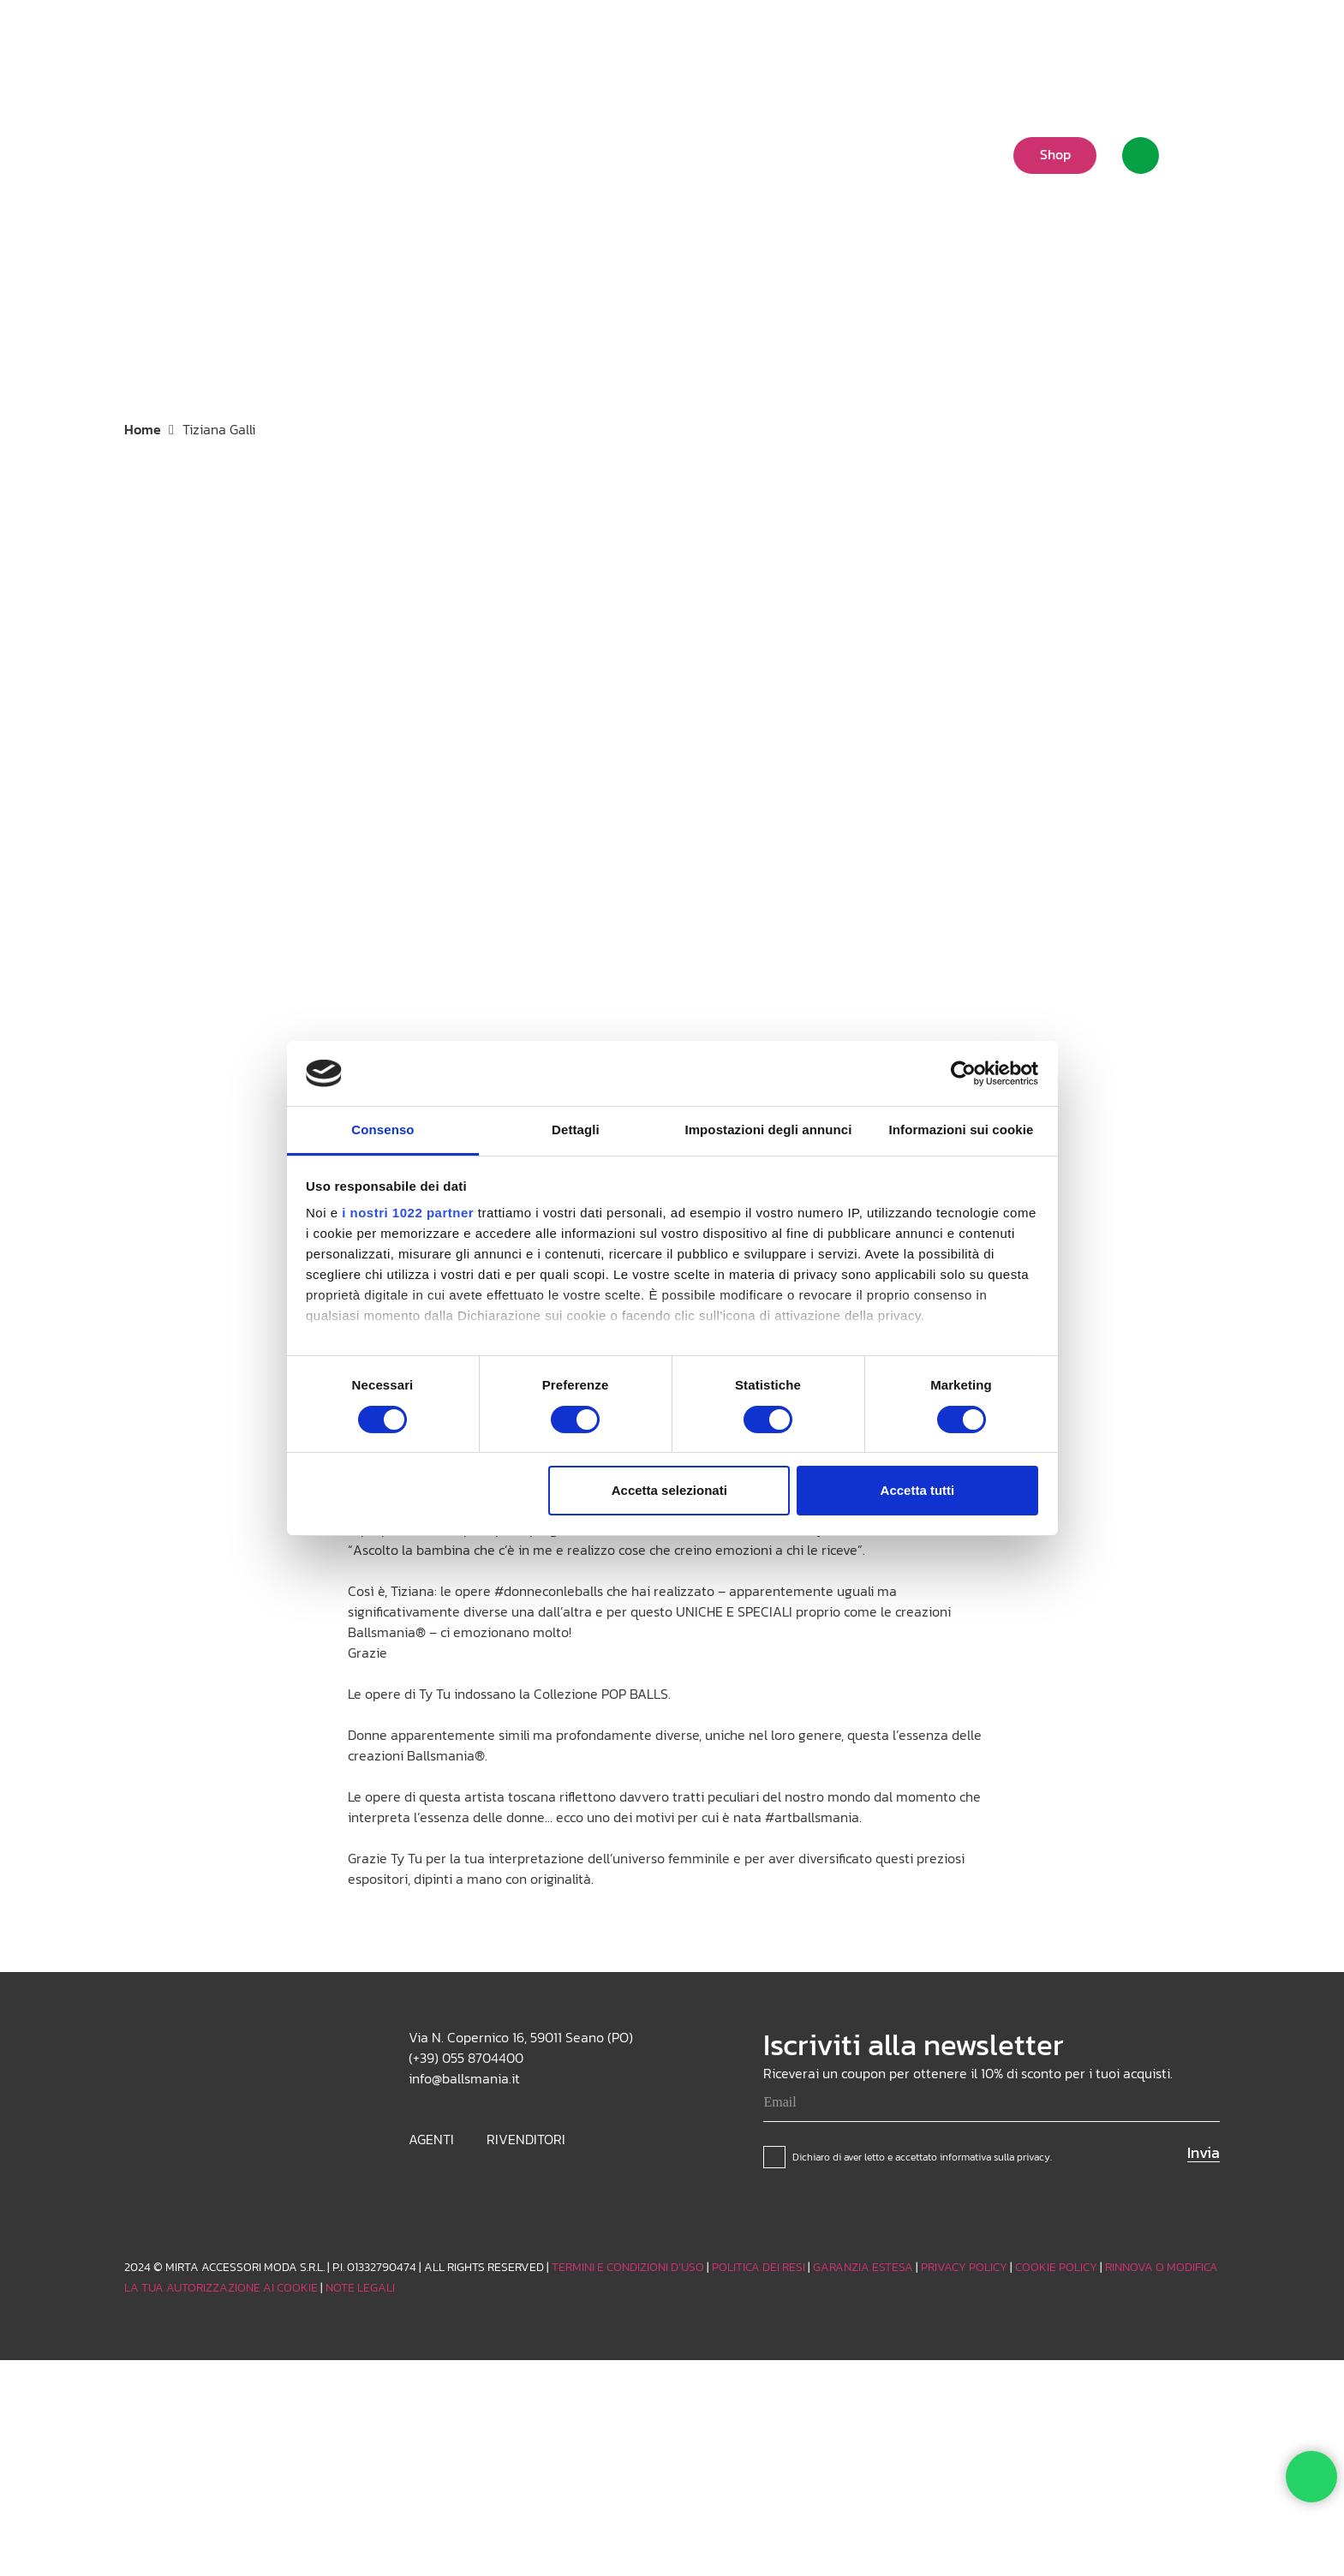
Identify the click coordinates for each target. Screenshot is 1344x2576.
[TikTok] (1179, 38)
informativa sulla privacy (995, 2157)
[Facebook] (1207, 38)
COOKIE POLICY (1056, 2267)
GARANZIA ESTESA (863, 2267)
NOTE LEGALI (360, 2288)
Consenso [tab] (382, 1129)
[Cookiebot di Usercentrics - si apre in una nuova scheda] (963, 1073)
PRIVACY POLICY (964, 2267)
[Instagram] (1152, 38)
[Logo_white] (183, 154)
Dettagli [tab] (576, 1129)
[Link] (1140, 155)
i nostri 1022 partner (408, 1212)
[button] (1078, 39)
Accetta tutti (918, 1490)
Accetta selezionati (669, 1490)
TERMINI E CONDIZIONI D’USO (628, 2267)
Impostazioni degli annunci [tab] (767, 1129)
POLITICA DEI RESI (758, 2267)
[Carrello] (1199, 155)
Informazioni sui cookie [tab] (961, 1129)
